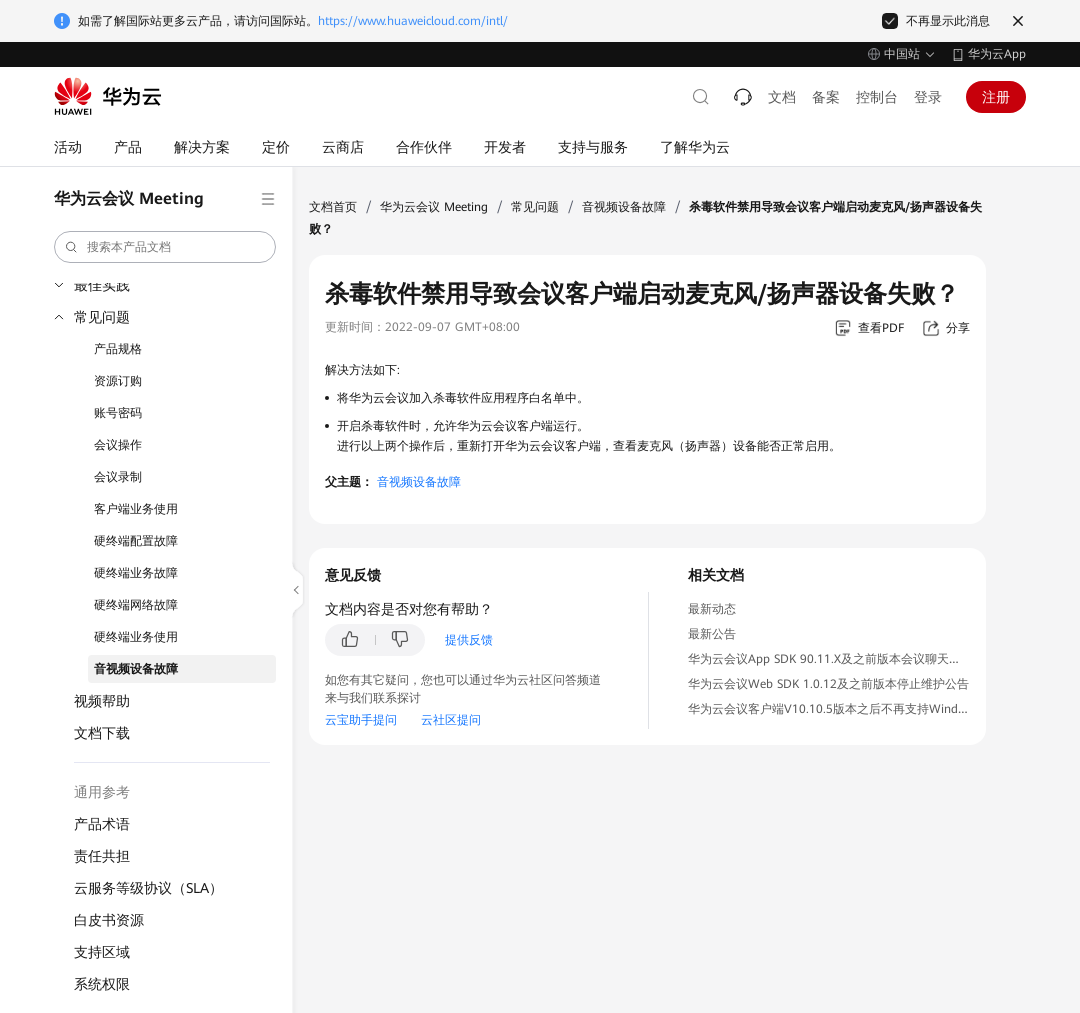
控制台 (877, 97)
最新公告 (712, 634)
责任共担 (102, 856)
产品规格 (118, 349)
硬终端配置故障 (136, 541)
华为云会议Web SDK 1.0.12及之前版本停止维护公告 (828, 684)
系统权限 (102, 984)
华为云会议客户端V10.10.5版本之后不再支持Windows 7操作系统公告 (875, 709)
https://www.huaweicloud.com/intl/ (413, 21)
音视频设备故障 (136, 669)
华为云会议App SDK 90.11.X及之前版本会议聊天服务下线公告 (854, 659)
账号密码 (118, 413)
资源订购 (118, 381)
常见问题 (102, 317)
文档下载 (102, 733)
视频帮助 (102, 701)
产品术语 (102, 824)
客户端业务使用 (136, 509)
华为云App (997, 54)
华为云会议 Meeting (434, 207)
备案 (826, 97)
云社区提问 (451, 720)
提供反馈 (469, 640)
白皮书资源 (109, 920)
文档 (782, 97)
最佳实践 (102, 285)
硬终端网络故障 (136, 605)
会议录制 (118, 477)
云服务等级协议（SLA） (148, 888)
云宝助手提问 (361, 720)
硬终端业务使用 (136, 637)
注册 (996, 97)
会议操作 (118, 445)
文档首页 (333, 207)
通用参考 (102, 792)
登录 (928, 97)
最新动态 (712, 609)
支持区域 (102, 952)
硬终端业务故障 (136, 573)
